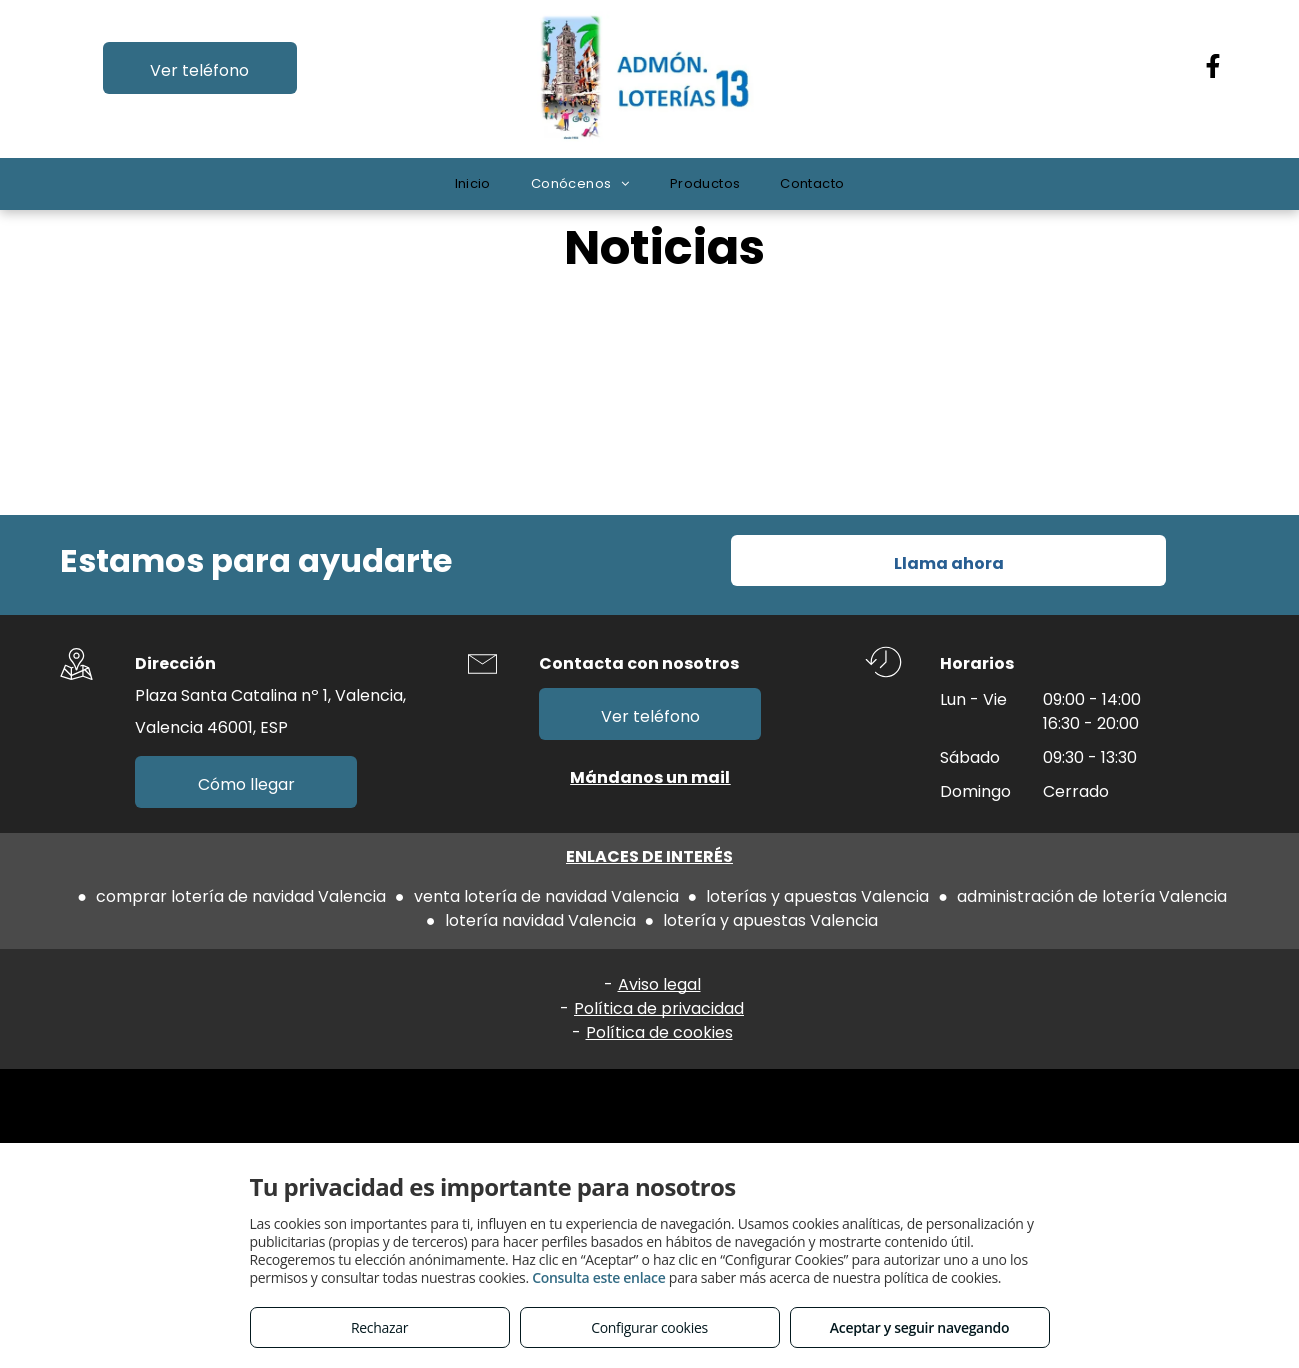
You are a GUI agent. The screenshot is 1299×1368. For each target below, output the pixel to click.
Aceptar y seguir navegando (919, 1327)
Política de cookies (659, 1032)
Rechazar (379, 1327)
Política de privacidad (659, 1008)
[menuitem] (473, 184)
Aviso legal (659, 984)
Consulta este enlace (598, 1277)
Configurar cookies (649, 1327)
